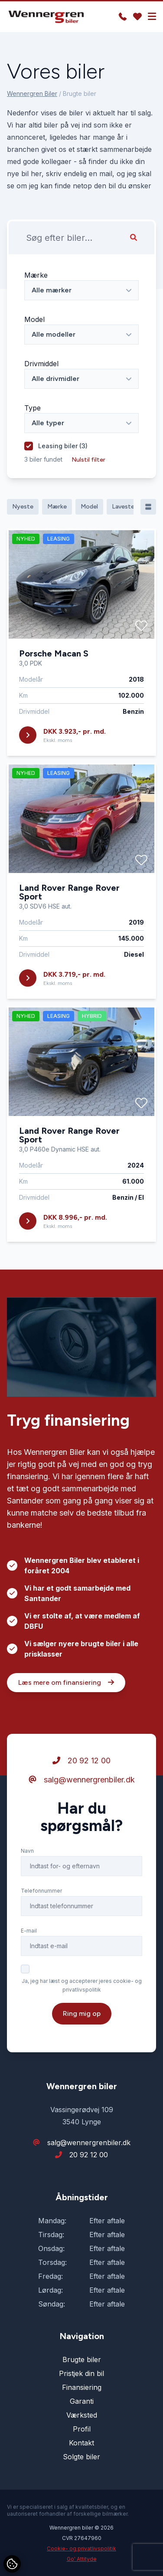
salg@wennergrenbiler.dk (82, 1779)
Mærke (36, 275)
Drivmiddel (41, 363)
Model (34, 319)
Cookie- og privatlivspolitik (81, 2548)
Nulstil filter (88, 459)
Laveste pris (129, 506)
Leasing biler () (63, 446)
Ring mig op (82, 2013)
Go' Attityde (82, 2559)
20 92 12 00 (81, 1760)
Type (32, 408)
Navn (27, 1851)
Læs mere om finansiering (66, 1682)
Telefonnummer (41, 1890)
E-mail (29, 1930)
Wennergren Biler (32, 93)
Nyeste (22, 506)
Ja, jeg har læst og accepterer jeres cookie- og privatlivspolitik (82, 1985)
